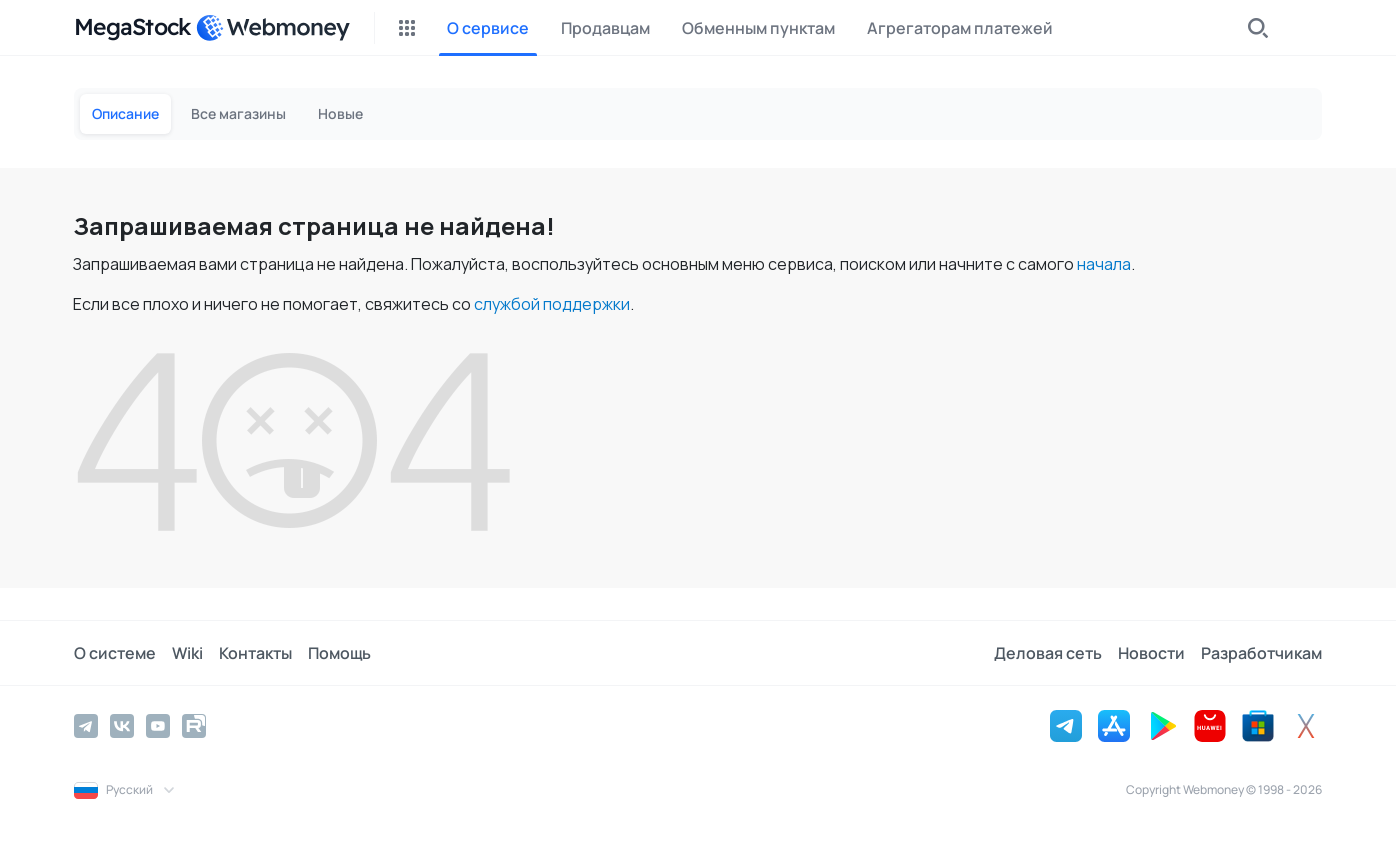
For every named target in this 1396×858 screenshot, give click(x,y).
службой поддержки (552, 304)
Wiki (187, 653)
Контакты (255, 653)
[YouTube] (158, 726)
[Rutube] (194, 726)
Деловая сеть (1048, 653)
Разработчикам (1261, 653)
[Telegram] (86, 726)
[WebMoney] (273, 28)
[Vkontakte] (122, 726)
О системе (115, 653)
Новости (1151, 653)
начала (1104, 264)
